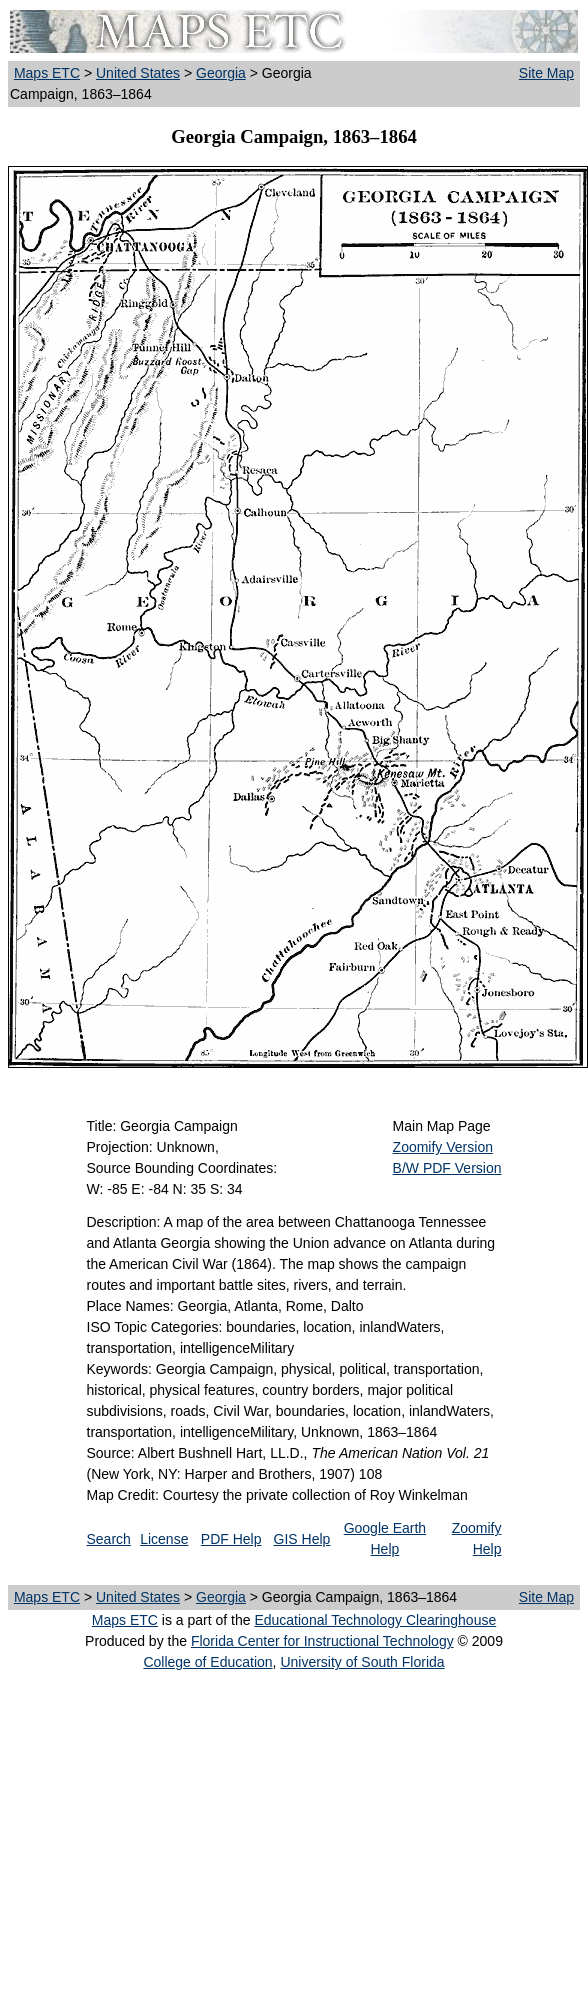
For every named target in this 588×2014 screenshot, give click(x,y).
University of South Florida (362, 1662)
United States (138, 73)
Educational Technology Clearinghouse (375, 1620)
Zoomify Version (443, 1147)
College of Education (207, 1662)
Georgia (221, 73)
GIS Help (302, 1539)
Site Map (546, 73)
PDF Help (231, 1539)
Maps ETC (47, 73)
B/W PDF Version (447, 1168)
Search (109, 1539)
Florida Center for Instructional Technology (322, 1641)
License (164, 1539)
